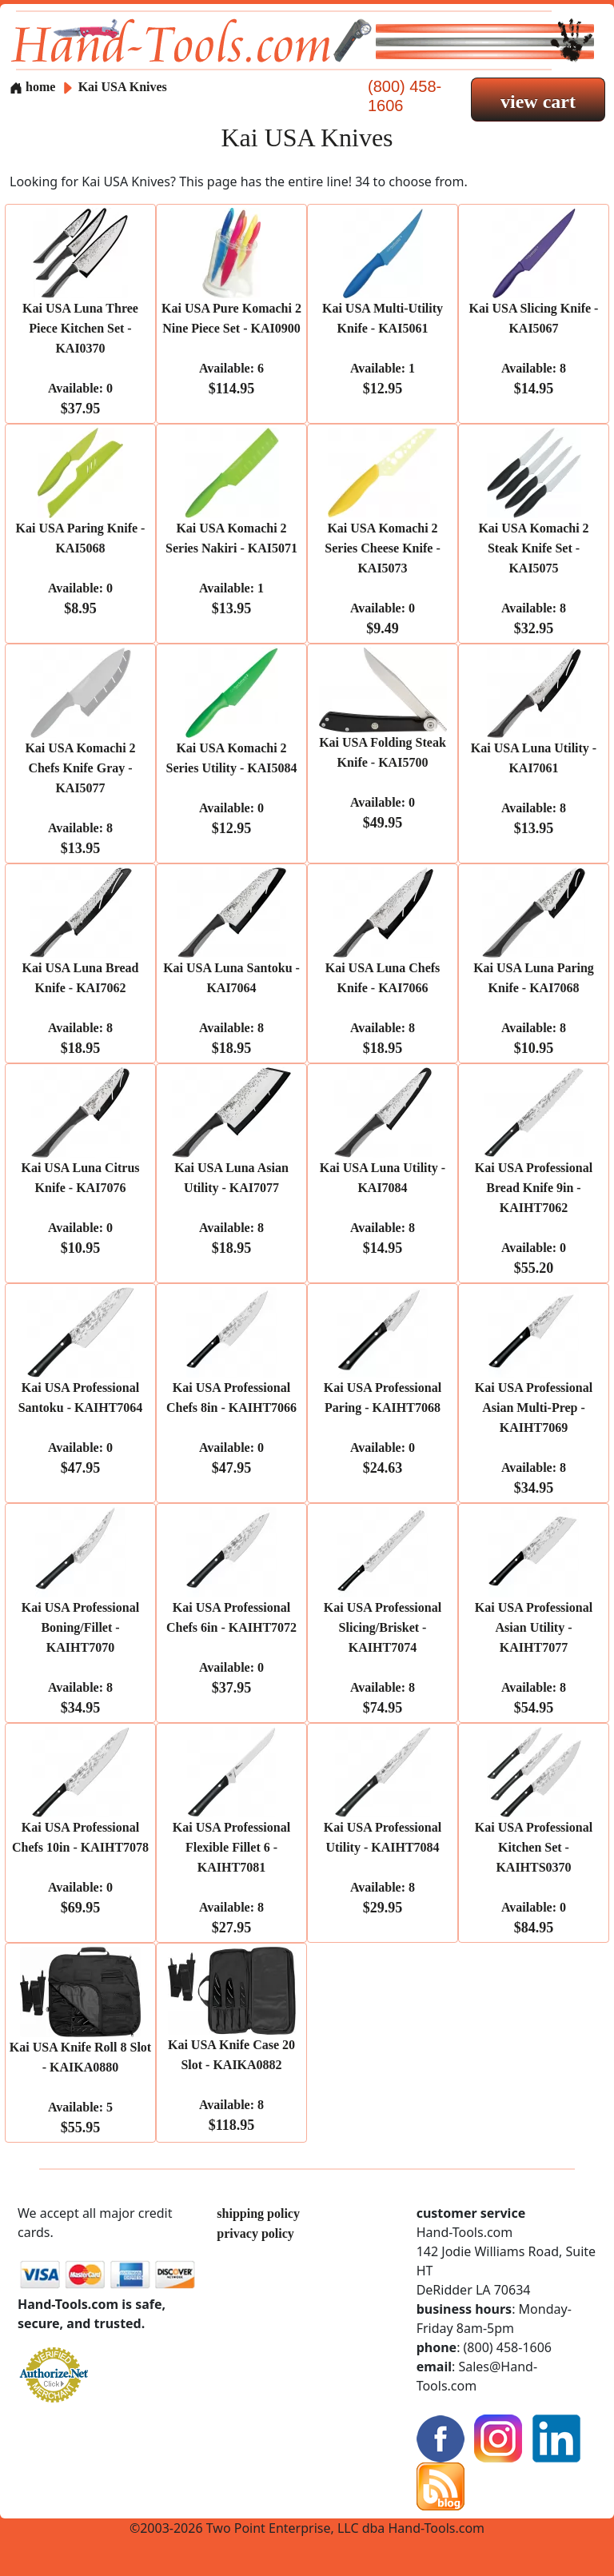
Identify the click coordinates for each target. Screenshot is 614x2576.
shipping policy (258, 2213)
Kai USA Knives (122, 87)
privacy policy (255, 2233)
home (32, 87)
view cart (538, 101)
